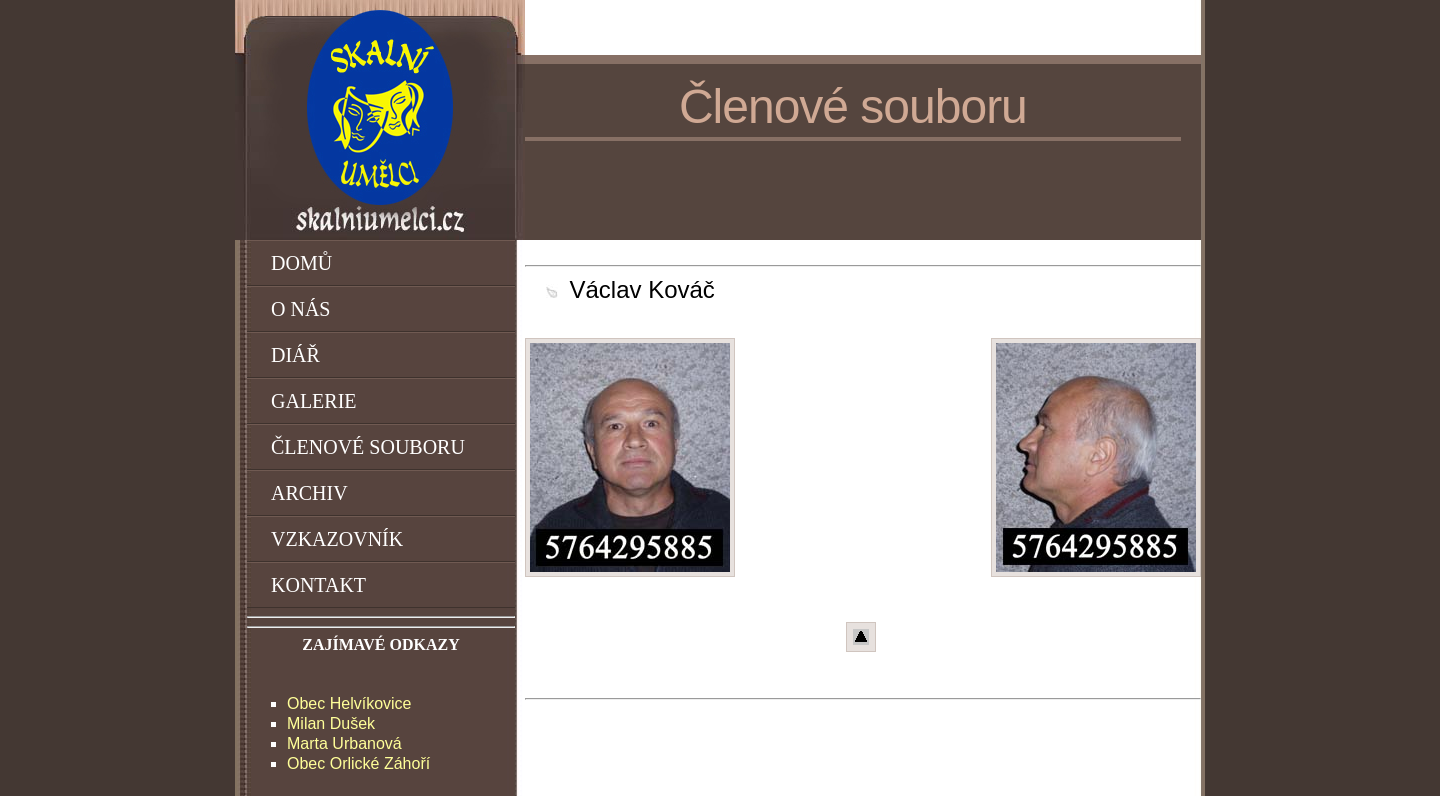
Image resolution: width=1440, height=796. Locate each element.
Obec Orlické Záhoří (358, 763)
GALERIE (314, 401)
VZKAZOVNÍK (337, 539)
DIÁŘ (295, 355)
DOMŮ (301, 263)
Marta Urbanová (344, 743)
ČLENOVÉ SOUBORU (368, 447)
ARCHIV (309, 493)
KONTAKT (318, 585)
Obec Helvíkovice (349, 703)
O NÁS (300, 309)
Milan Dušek (331, 723)
